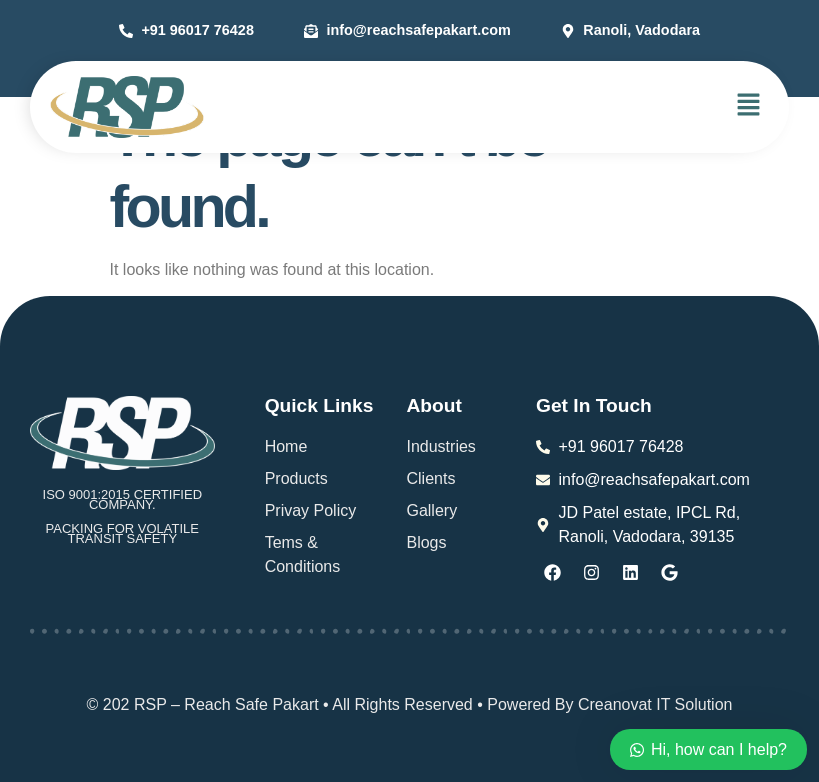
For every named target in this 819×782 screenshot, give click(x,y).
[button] (749, 106)
